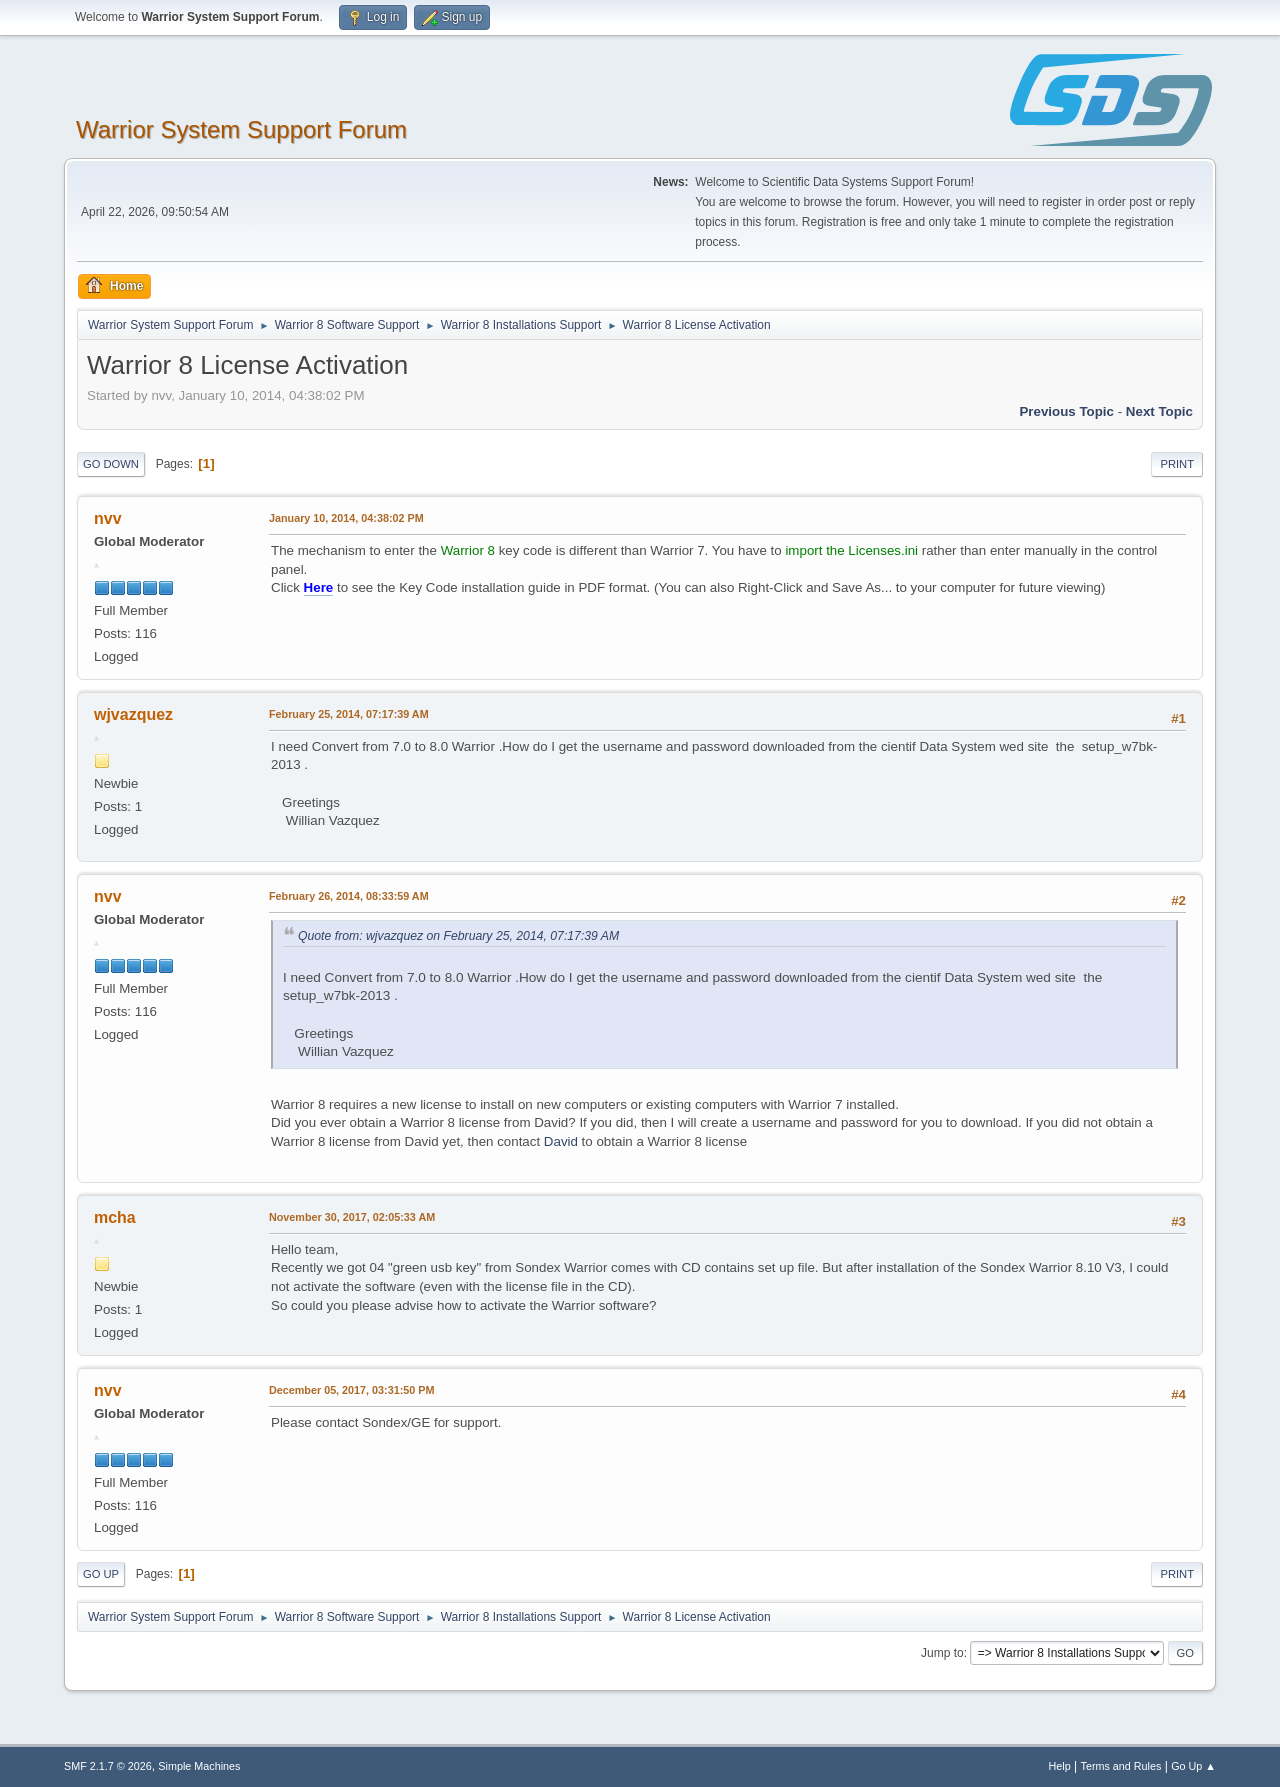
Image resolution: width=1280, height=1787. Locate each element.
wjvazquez (133, 714)
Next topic (1159, 411)
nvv (108, 518)
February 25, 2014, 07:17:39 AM (349, 714)
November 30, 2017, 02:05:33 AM (352, 1217)
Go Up (101, 1574)
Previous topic (1066, 411)
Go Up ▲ (1193, 1766)
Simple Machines (199, 1766)
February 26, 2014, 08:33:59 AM (349, 896)
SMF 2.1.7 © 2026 (108, 1766)
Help (1060, 1766)
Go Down (111, 464)
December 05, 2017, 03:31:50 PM (351, 1390)
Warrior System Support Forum (241, 129)
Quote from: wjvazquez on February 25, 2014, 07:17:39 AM (458, 936)
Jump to (942, 1653)
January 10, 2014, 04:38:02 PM (346, 518)
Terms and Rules (1121, 1766)
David (561, 1141)
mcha (115, 1217)
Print (1177, 464)
